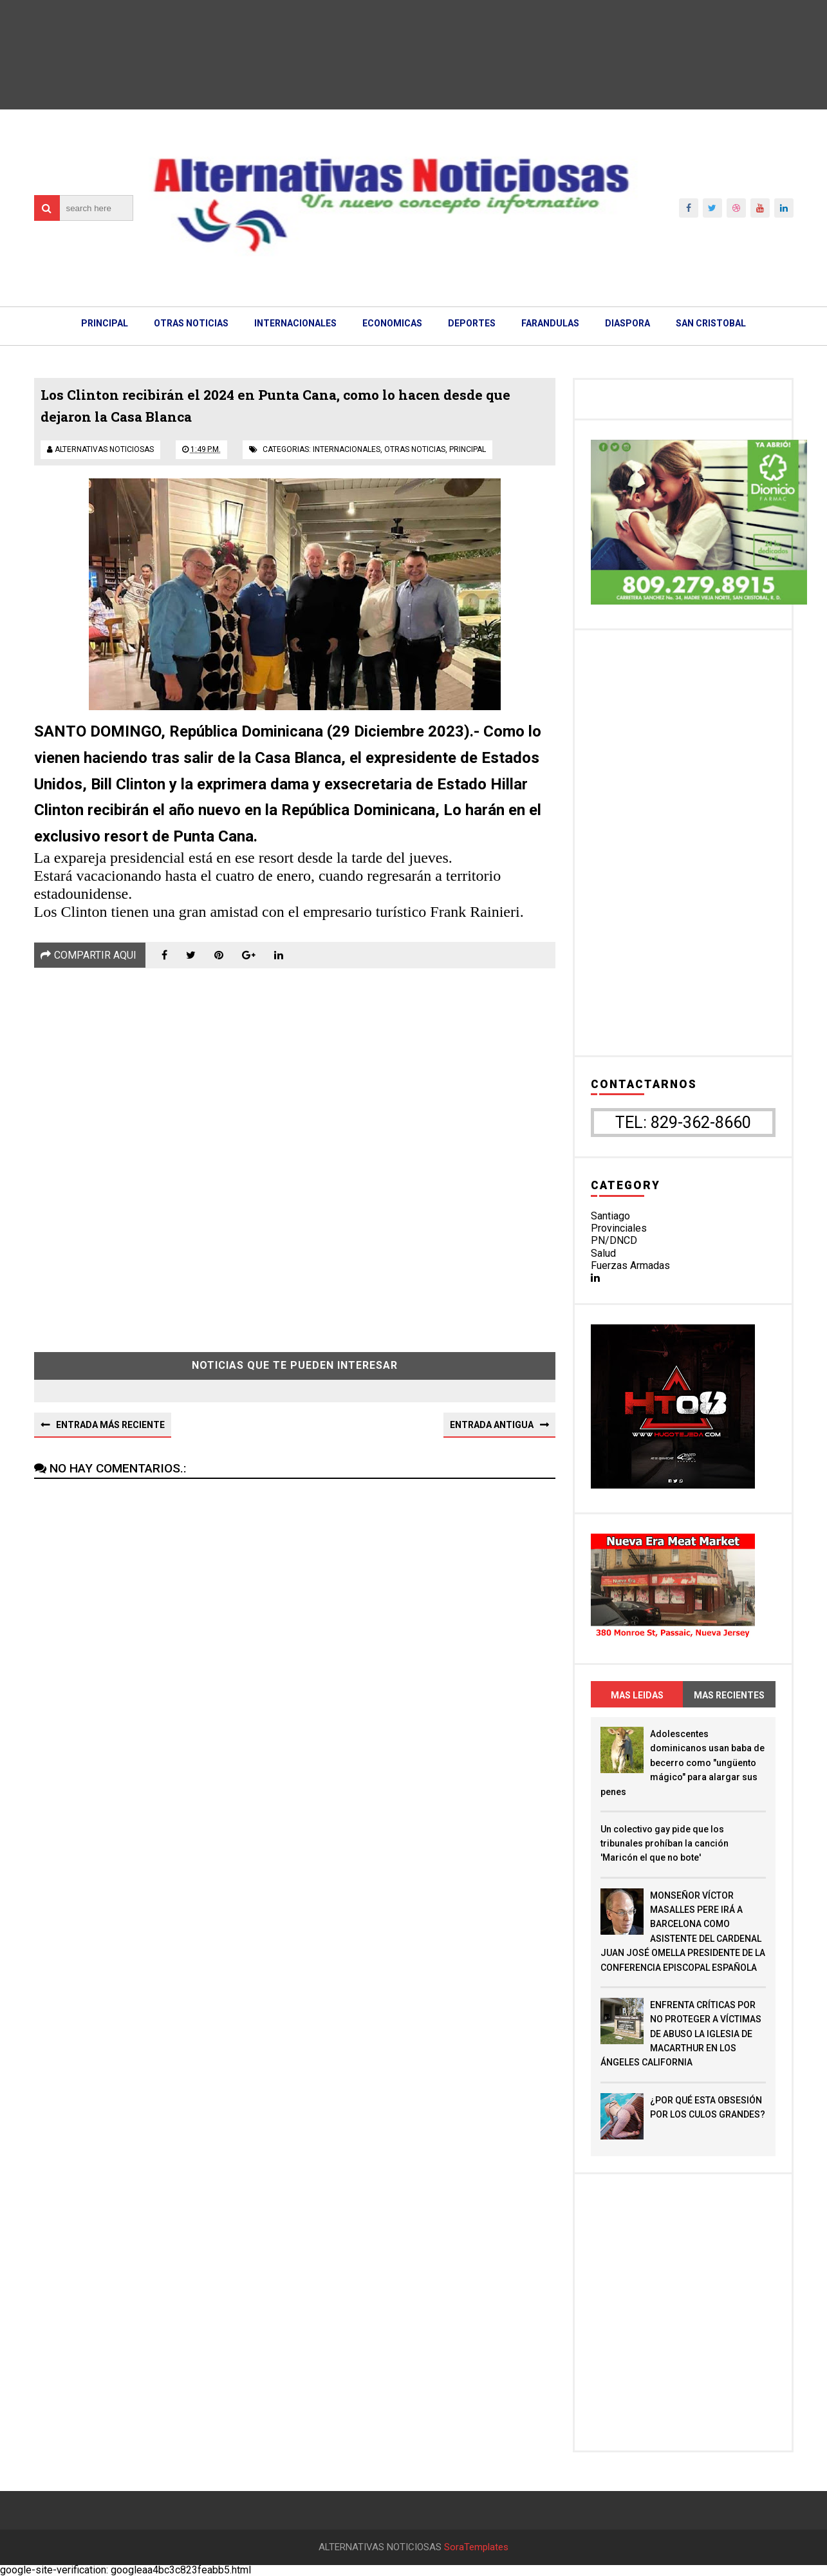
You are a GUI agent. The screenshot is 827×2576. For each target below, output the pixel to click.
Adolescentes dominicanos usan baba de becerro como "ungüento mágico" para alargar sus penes (682, 1763)
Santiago (610, 1216)
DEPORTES (472, 323)
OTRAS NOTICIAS (191, 323)
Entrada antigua (492, 1425)
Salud (603, 1253)
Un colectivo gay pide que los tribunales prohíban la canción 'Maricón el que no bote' (664, 1843)
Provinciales (619, 1228)
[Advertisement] (295, 1150)
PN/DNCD (614, 1240)
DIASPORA (627, 323)
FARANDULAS (550, 323)
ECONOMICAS (392, 323)
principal (467, 449)
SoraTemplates (476, 2547)
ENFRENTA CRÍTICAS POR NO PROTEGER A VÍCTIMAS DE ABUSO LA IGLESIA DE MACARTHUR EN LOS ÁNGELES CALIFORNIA (680, 2034)
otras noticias (414, 449)
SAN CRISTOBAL (711, 323)
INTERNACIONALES (295, 323)
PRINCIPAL (104, 323)
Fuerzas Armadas (630, 1265)
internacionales (346, 449)
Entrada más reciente (110, 1425)
